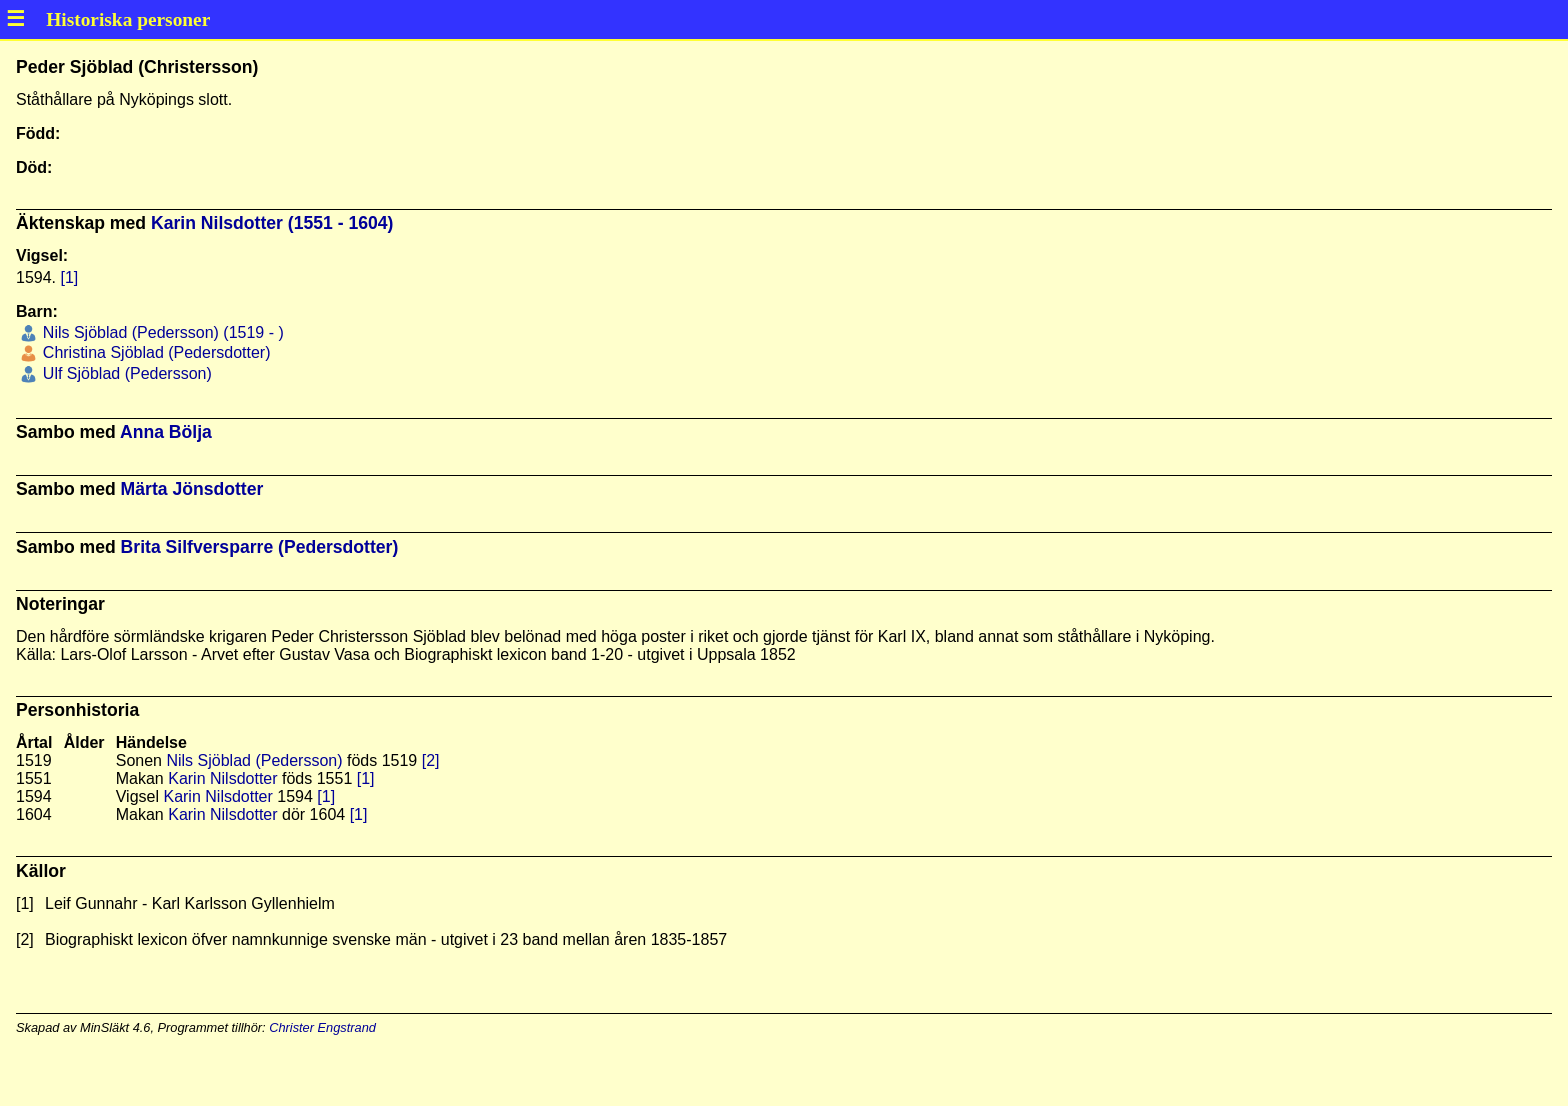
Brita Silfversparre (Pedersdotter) (260, 547)
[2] (431, 760)
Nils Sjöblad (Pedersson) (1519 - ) (160, 332)
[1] (69, 277)
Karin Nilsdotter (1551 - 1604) (272, 223)
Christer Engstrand (322, 1027)
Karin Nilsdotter (222, 778)
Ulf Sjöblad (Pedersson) (124, 373)
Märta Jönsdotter (192, 489)
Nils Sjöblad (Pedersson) (254, 760)
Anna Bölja (166, 432)
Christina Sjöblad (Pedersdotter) (154, 352)
